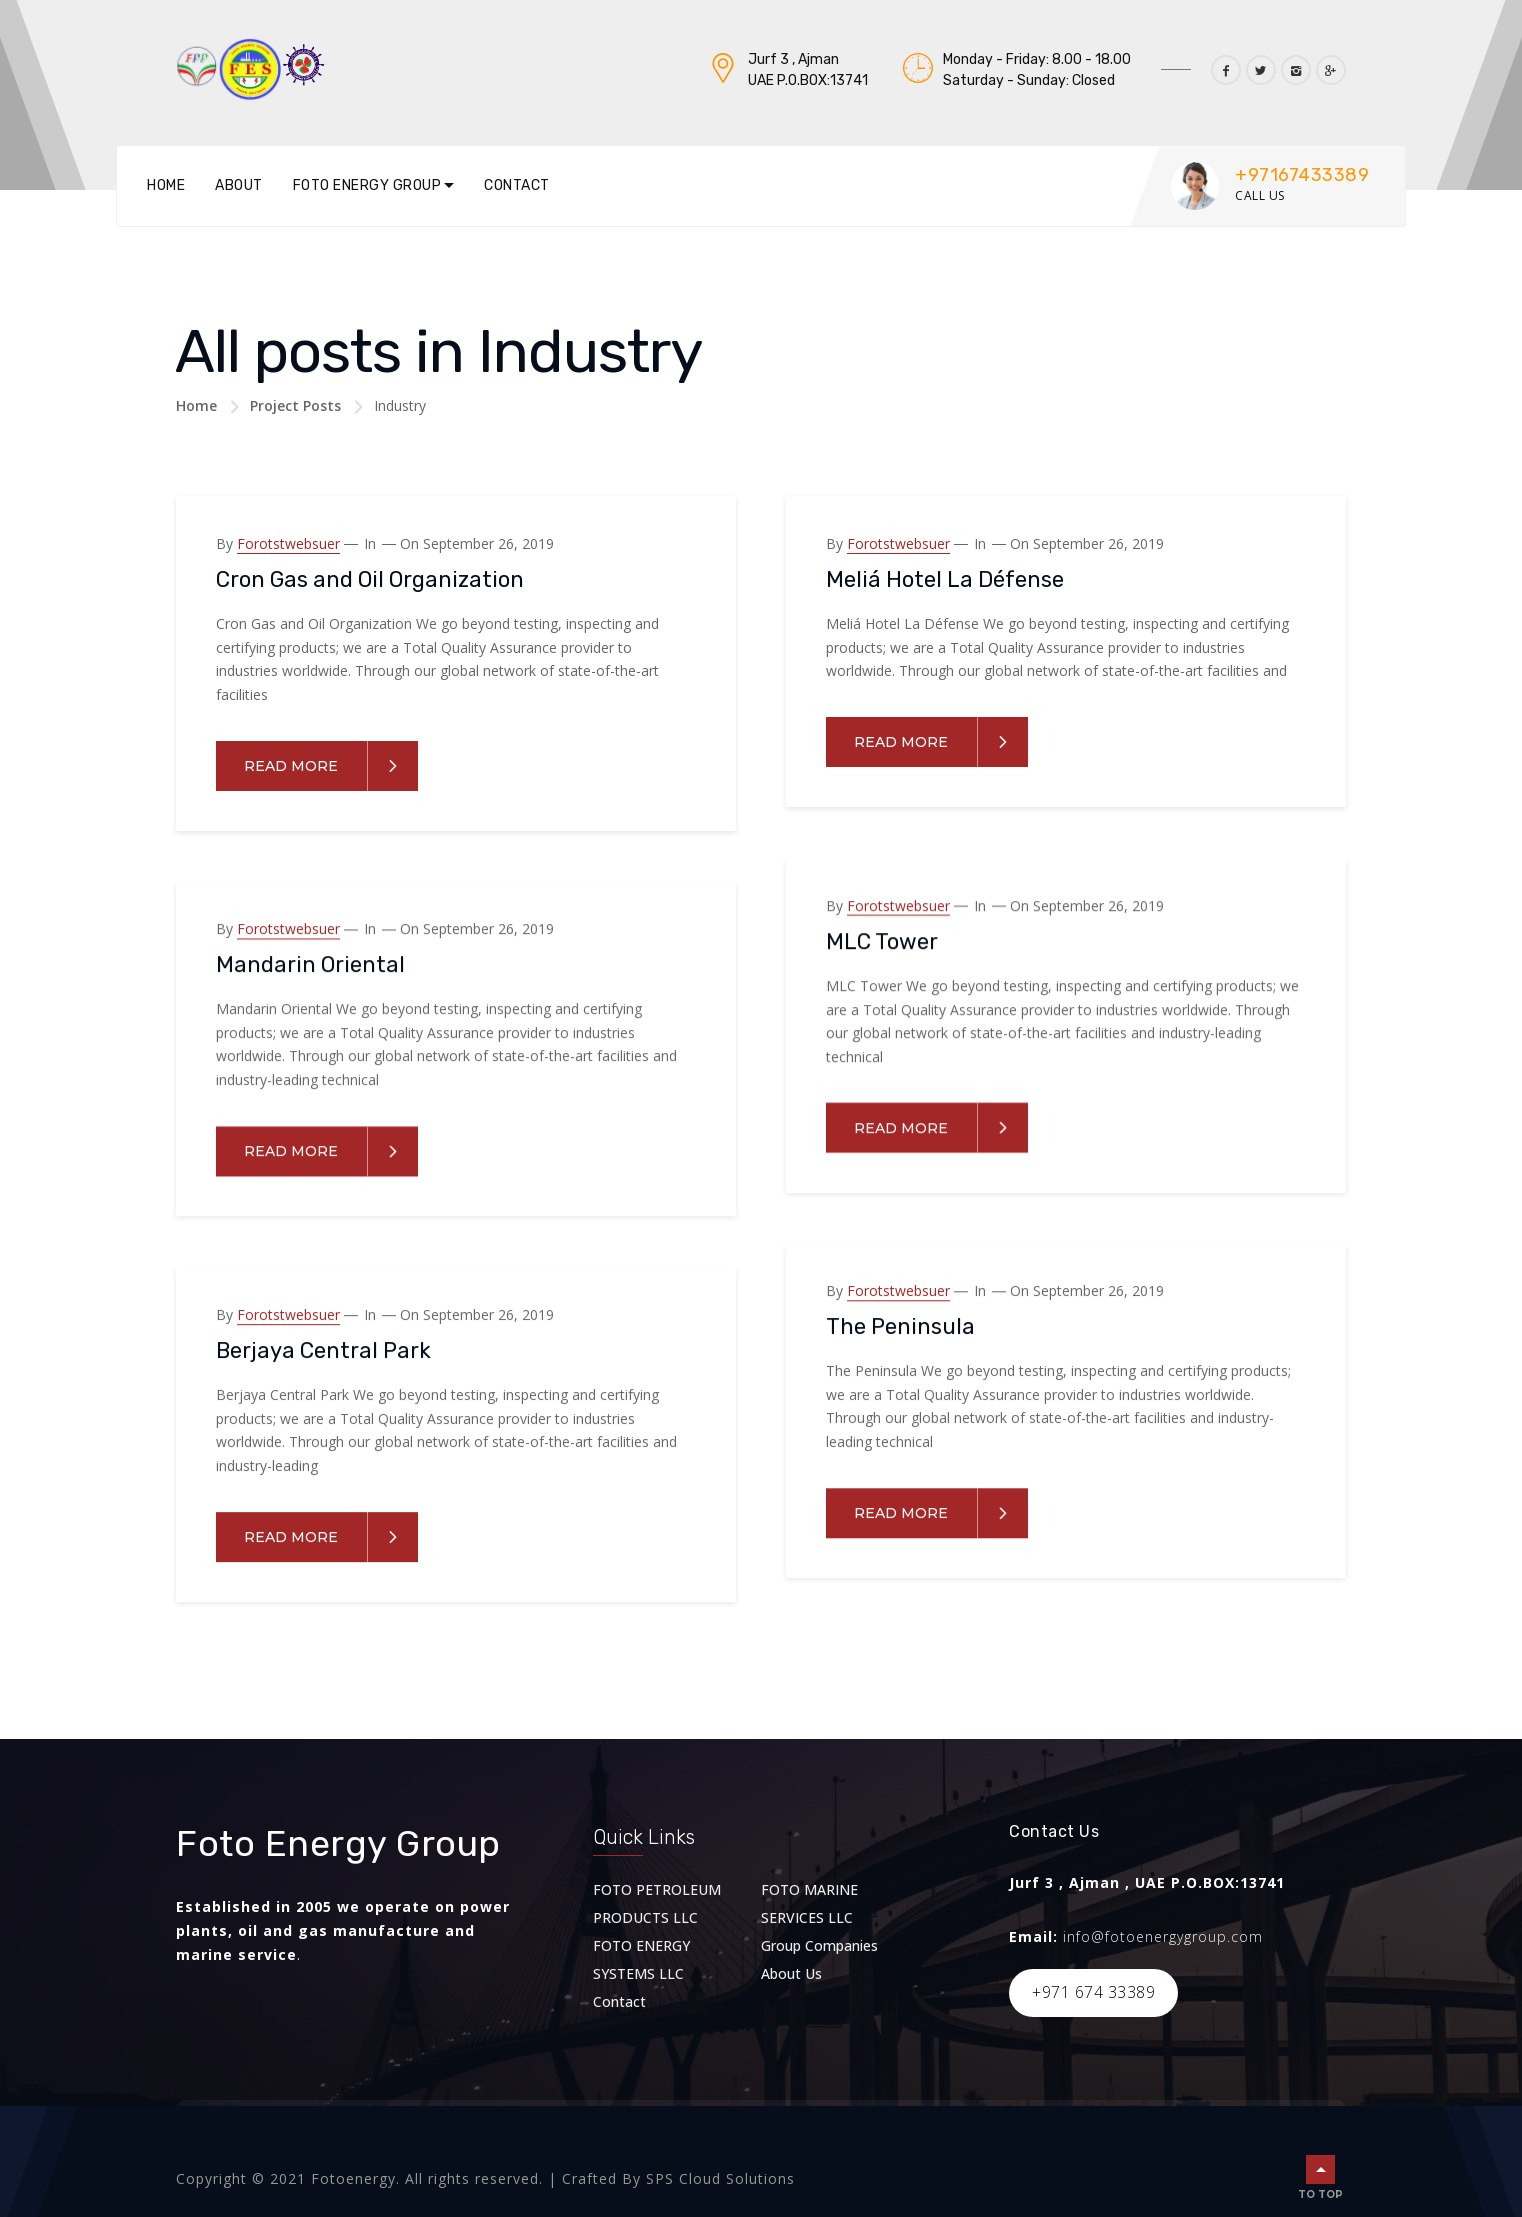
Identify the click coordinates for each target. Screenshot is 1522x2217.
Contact (517, 185)
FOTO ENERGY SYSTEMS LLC (641, 1959)
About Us (791, 1973)
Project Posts (295, 405)
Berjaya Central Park (323, 1350)
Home (166, 185)
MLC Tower (882, 940)
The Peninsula (900, 1326)
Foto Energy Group (367, 185)
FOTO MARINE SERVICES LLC (809, 1903)
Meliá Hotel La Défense (945, 579)
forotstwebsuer (288, 543)
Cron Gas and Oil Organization (370, 579)
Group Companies (819, 1945)
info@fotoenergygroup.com (1163, 1936)
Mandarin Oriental (310, 964)
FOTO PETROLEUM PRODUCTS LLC (657, 1903)
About (239, 185)
